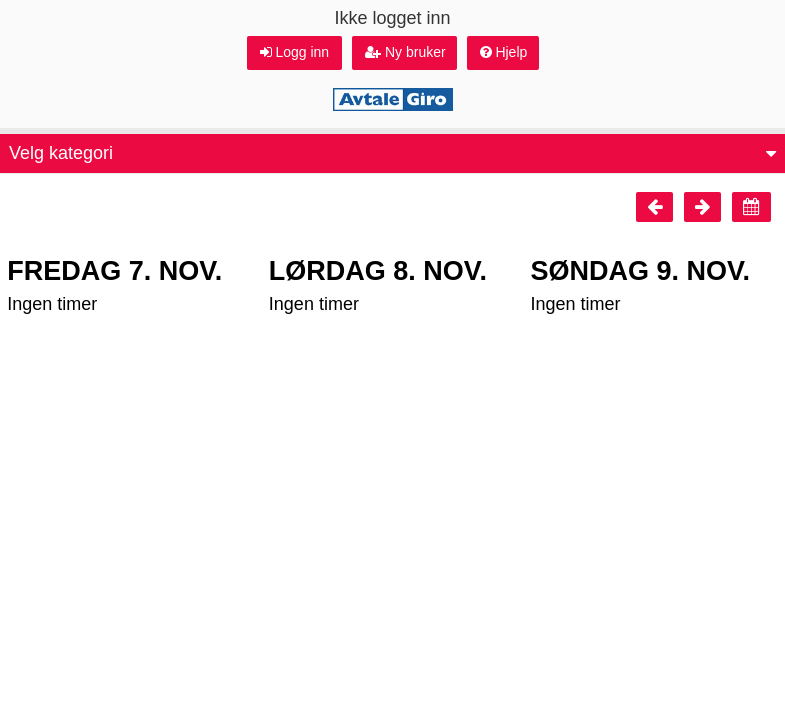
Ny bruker (405, 52)
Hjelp (504, 52)
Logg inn (295, 52)
